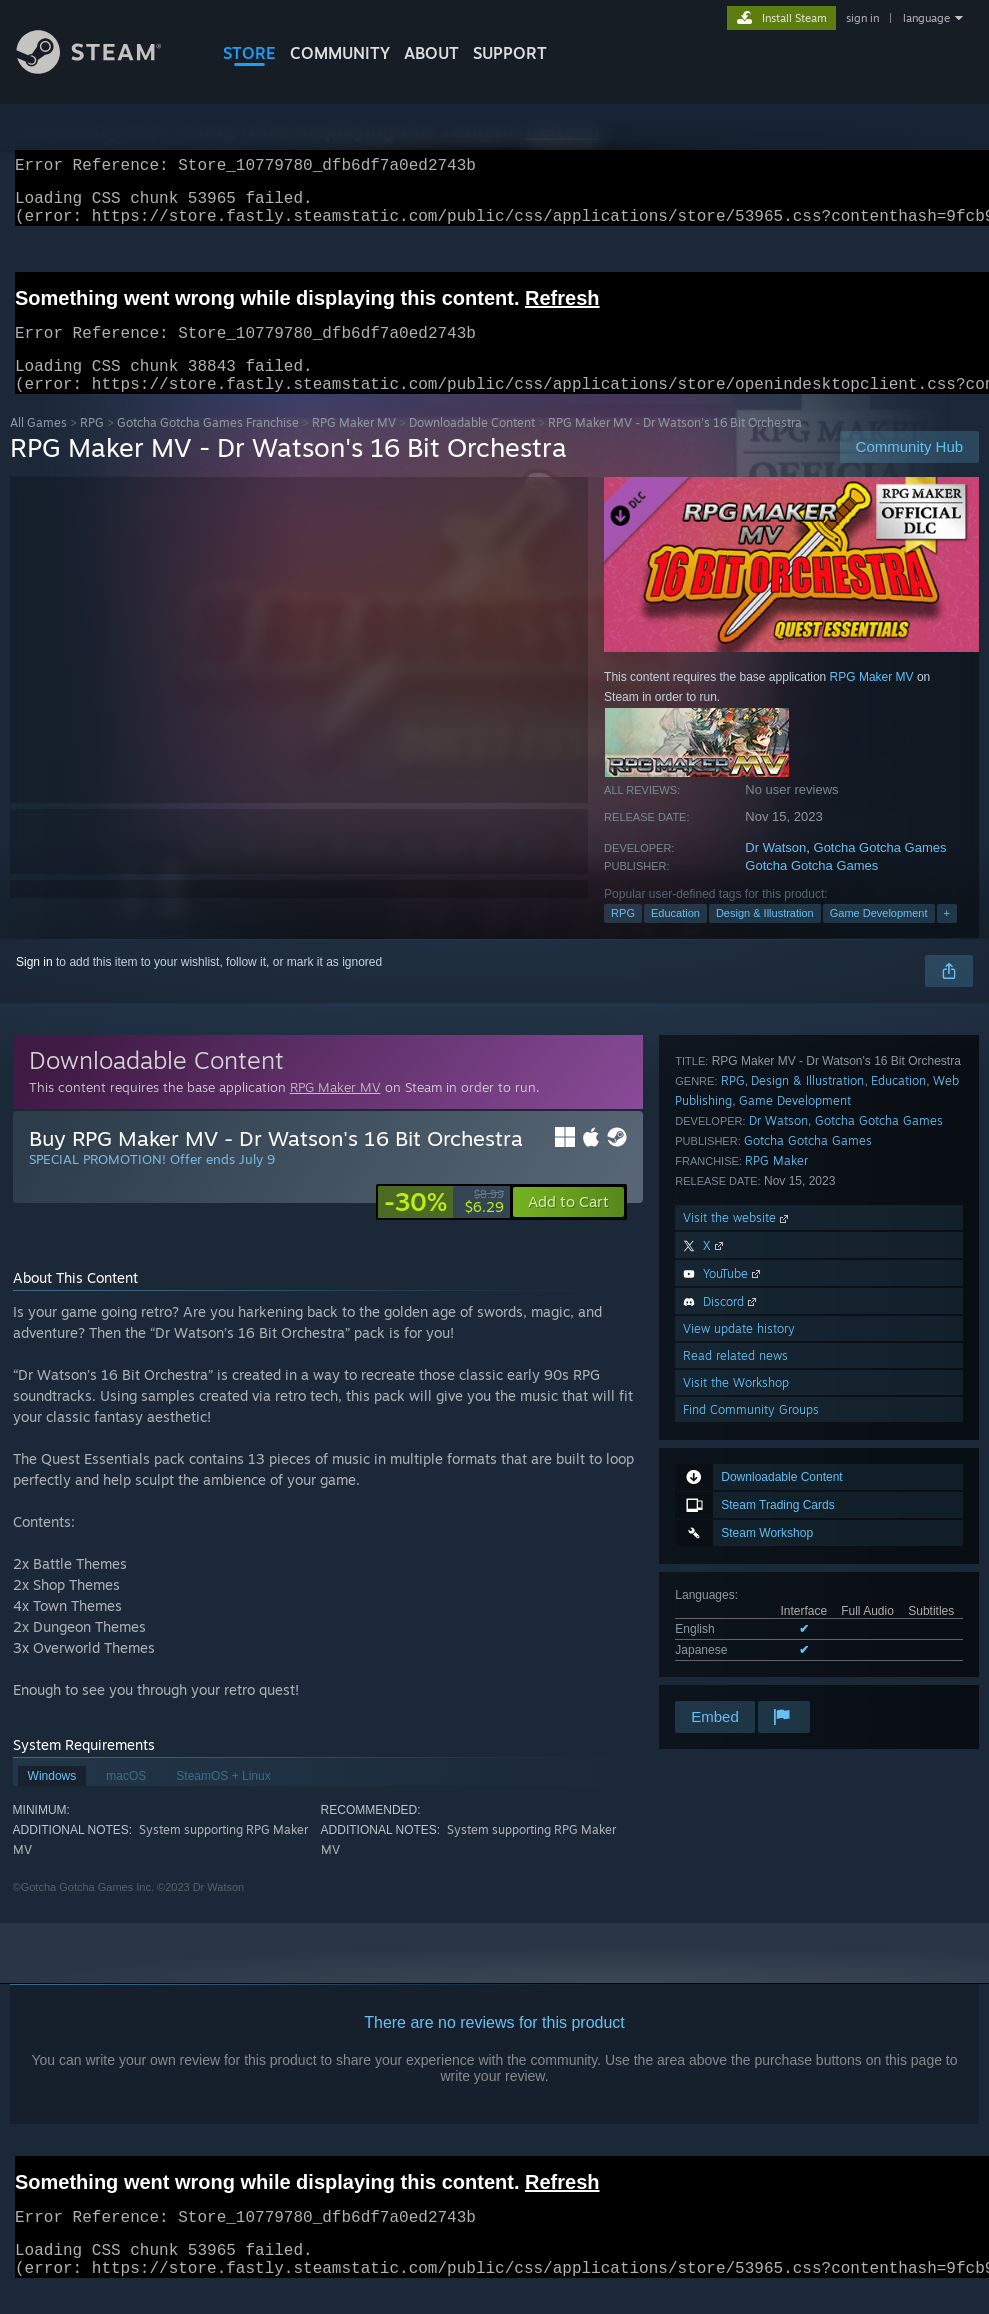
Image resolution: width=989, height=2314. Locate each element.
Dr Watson (775, 871)
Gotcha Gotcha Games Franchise (208, 446)
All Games (38, 446)
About (431, 53)
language (926, 18)
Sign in (34, 986)
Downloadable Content (472, 446)
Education (675, 937)
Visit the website (737, 1478)
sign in (862, 18)
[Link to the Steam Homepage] (104, 68)
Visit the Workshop (736, 1643)
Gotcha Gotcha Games (880, 871)
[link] (444, 1226)
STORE (249, 53)
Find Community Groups (751, 1670)
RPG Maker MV (354, 446)
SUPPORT (510, 53)
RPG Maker (776, 1421)
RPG (92, 446)
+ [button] (947, 937)
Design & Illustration (765, 937)
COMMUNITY (340, 53)
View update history (739, 1589)
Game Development (879, 937)
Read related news (735, 1616)
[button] (568, 1226)
